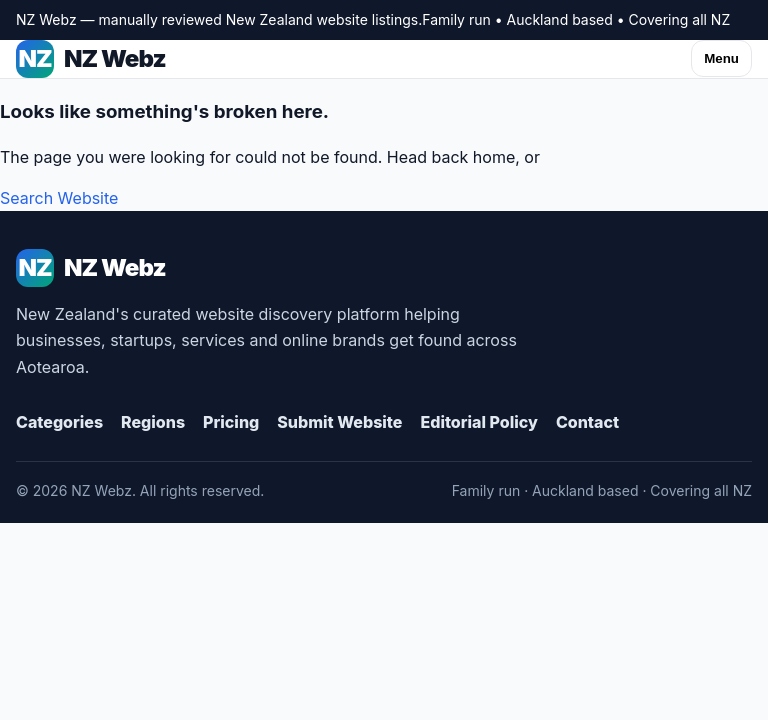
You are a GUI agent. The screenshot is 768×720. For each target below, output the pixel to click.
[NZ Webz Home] (384, 268)
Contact (587, 422)
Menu (721, 58)
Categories (59, 422)
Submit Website (339, 422)
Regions (153, 422)
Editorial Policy (478, 422)
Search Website (59, 198)
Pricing (231, 422)
